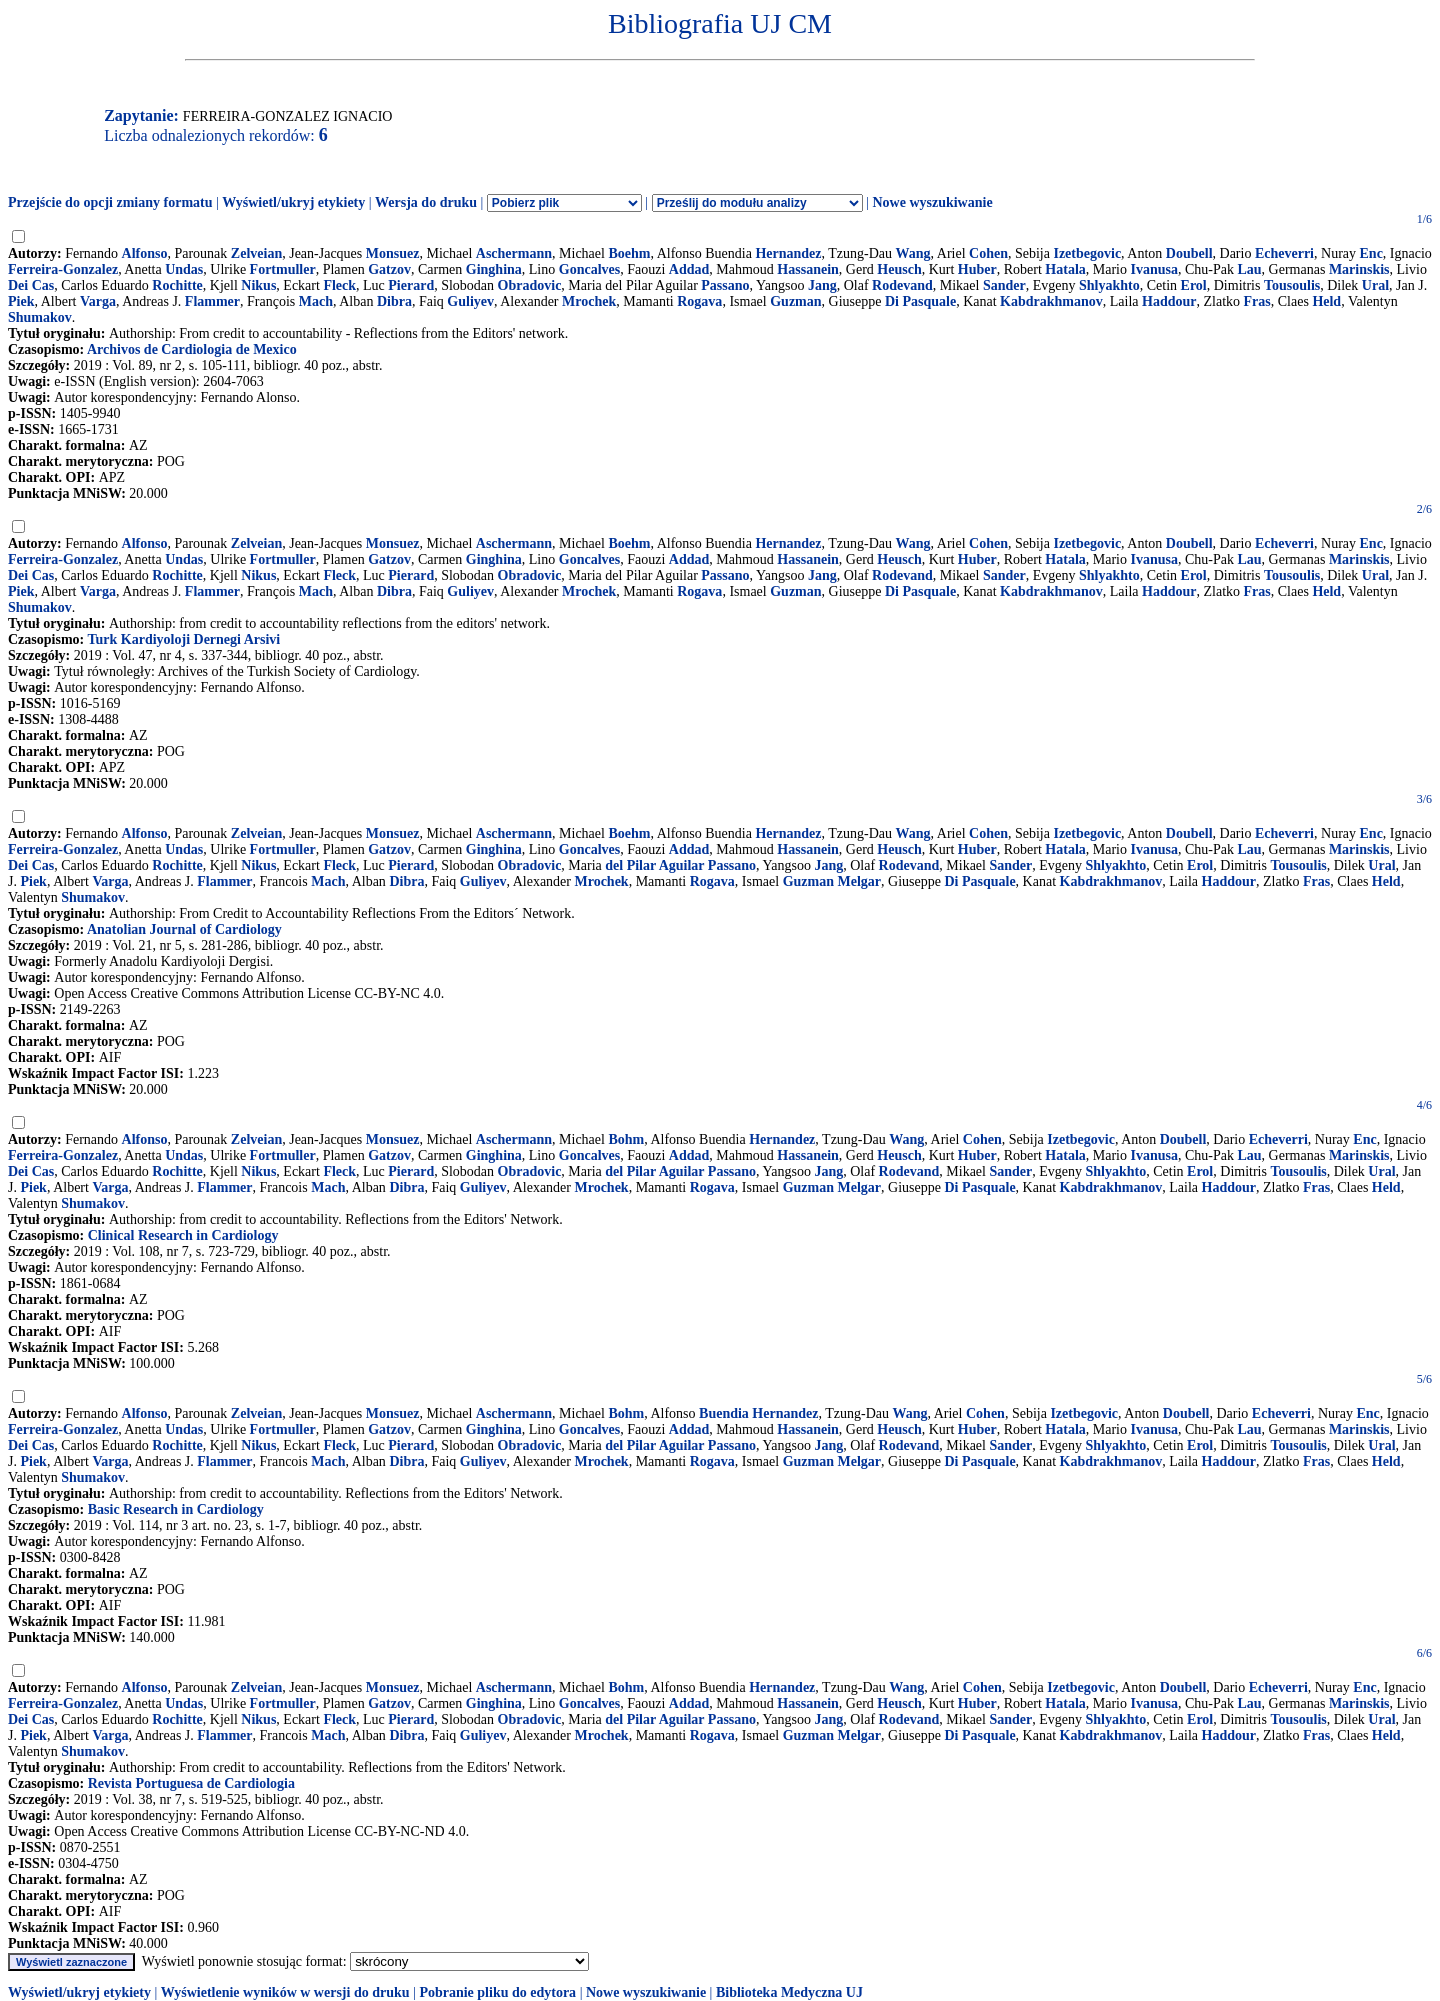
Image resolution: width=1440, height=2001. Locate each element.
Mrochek (589, 301)
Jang (822, 285)
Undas (184, 269)
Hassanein (807, 269)
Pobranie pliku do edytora (497, 1992)
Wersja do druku (426, 202)
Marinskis (1359, 269)
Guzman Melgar (832, 881)
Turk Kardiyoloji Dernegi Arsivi (183, 639)
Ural (1375, 285)
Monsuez (393, 253)
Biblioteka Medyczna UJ (789, 1992)
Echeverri (1284, 253)
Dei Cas (31, 285)
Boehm (629, 253)
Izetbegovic (1087, 253)
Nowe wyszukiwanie (932, 202)
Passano (725, 285)
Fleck (339, 285)
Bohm (626, 1139)
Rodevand (902, 285)
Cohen (988, 253)
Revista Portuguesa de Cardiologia (191, 1783)
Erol (1194, 285)
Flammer (212, 301)
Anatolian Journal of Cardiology (184, 929)
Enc (1371, 253)
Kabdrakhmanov (1051, 301)
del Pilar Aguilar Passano (680, 865)
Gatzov (389, 269)
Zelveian (256, 253)
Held (1326, 301)
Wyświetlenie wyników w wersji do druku (285, 1992)
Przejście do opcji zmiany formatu (110, 202)
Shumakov (40, 317)
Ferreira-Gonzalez (63, 269)
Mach (316, 301)
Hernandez (788, 253)
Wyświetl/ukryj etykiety (293, 202)
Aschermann (514, 253)
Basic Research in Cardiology (176, 1509)
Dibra (394, 301)
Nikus (258, 285)
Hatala (1065, 269)
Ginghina (494, 269)
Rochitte (177, 285)
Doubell (1189, 253)
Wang (913, 253)
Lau (1249, 269)
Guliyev (470, 301)
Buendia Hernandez (758, 1413)
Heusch (899, 269)
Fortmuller (283, 269)
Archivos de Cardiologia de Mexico (192, 349)
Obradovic (530, 285)
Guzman (795, 301)
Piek (21, 301)
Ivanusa (1154, 269)
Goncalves (589, 269)
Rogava (699, 301)
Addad (689, 269)
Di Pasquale (920, 301)
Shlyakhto (1109, 285)
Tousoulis (1292, 285)
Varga (98, 301)
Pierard (411, 285)
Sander (1004, 285)
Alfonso (145, 253)
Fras (1257, 301)
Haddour (1169, 301)
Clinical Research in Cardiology (183, 1235)
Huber (977, 269)
